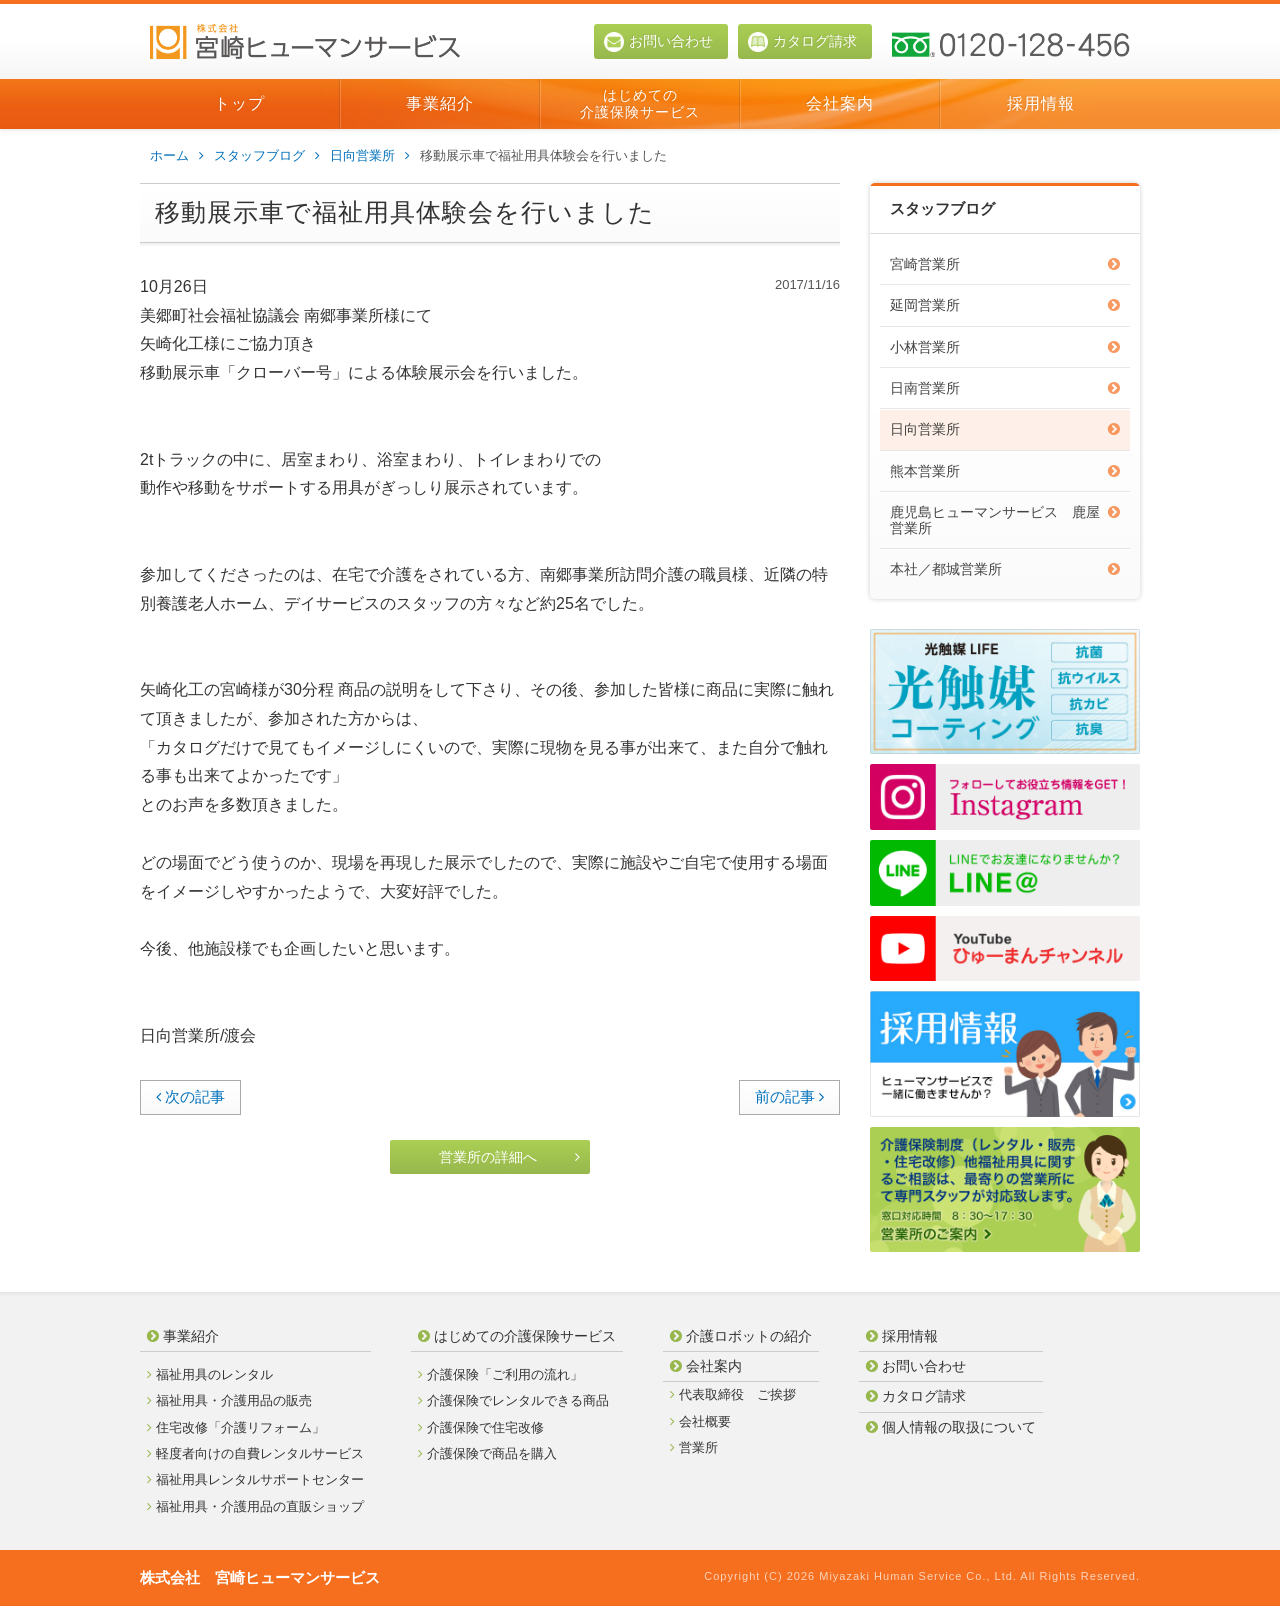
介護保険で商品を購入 (487, 1453)
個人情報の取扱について (951, 1427)
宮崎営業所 (1005, 264)
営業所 (694, 1447)
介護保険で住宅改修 (481, 1427)
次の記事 (190, 1096)
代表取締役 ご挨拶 (733, 1394)
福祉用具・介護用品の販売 (229, 1400)
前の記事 (789, 1096)
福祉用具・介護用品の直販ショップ (255, 1506)
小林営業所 (1005, 347)
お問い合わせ (658, 42)
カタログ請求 (802, 42)
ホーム (177, 156)
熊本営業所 (1005, 471)
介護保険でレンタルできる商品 (513, 1400)
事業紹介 (440, 103)
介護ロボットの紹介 (741, 1336)
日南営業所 (1005, 388)
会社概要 (700, 1421)
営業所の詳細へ (510, 1157)
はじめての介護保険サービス (640, 103)
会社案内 (840, 103)
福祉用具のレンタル (210, 1374)
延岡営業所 (1005, 305)
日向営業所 (370, 156)
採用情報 (1041, 103)
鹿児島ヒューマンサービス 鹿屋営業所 (1005, 519)
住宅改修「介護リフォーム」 (236, 1427)
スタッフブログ (267, 156)
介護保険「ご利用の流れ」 (500, 1374)
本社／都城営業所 (1005, 569)
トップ (239, 103)
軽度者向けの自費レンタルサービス (255, 1453)
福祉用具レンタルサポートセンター (255, 1479)
